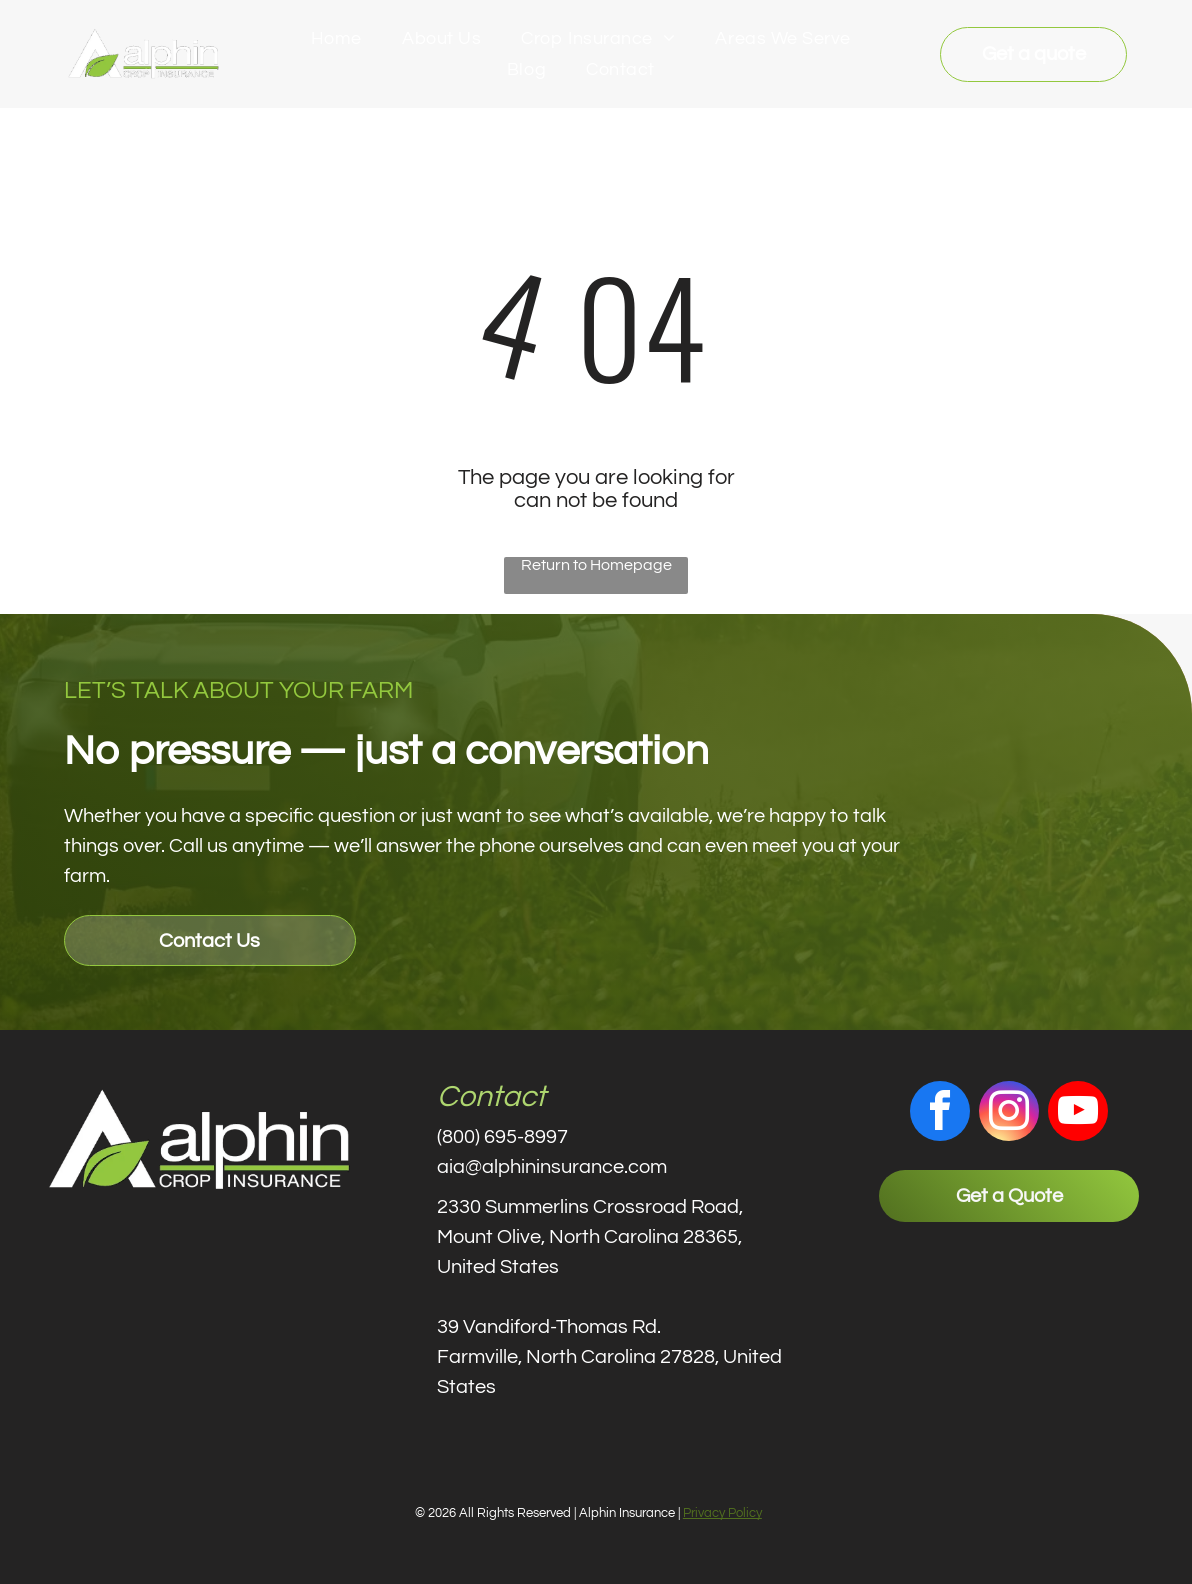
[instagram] (1009, 1113)
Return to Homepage (596, 565)
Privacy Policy (722, 1513)
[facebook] (940, 1113)
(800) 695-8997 (502, 1137)
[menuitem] (336, 39)
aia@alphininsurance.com (552, 1167)
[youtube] (1078, 1113)
